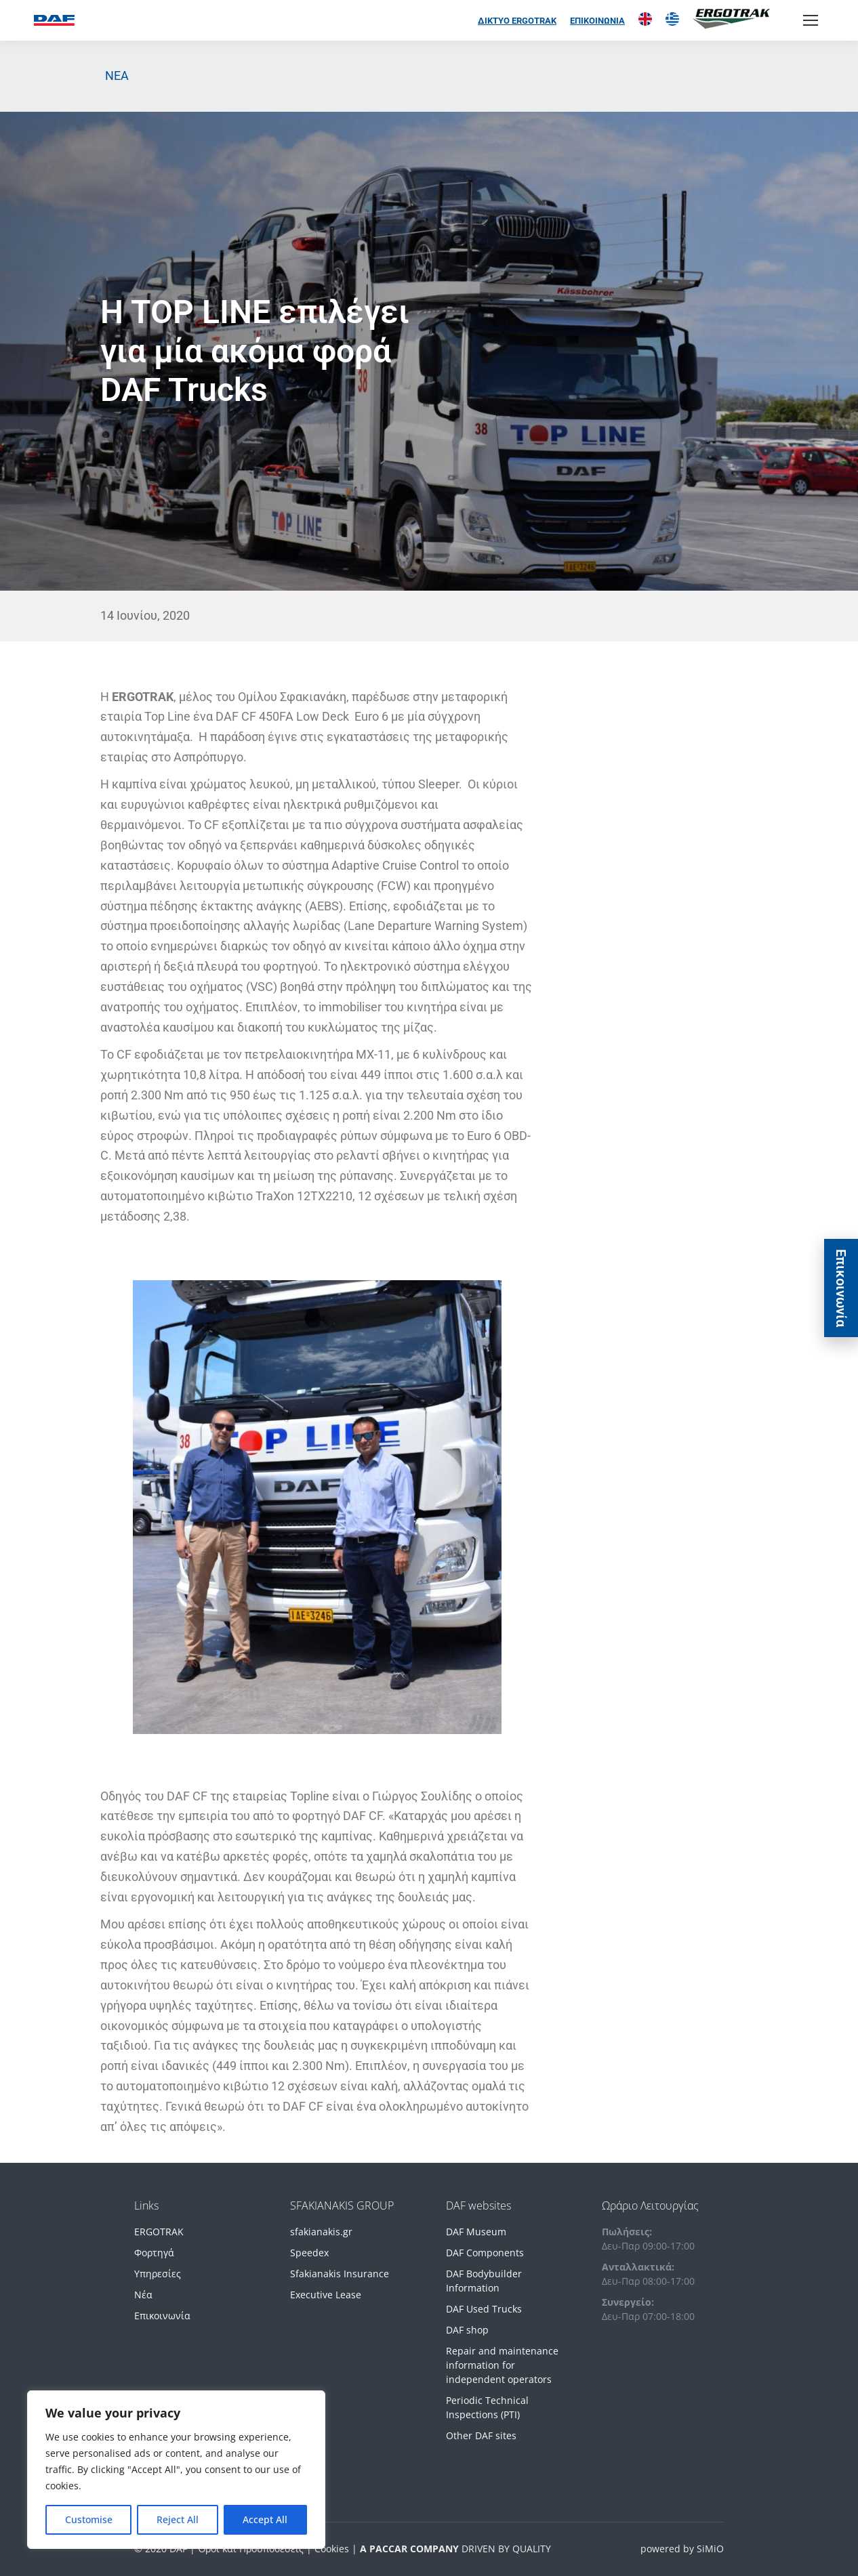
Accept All (265, 2519)
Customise (89, 2519)
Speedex (309, 2252)
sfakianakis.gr (321, 2231)
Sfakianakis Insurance (339, 2273)
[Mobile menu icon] (810, 20)
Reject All (178, 2519)
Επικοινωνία (162, 2315)
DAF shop (467, 2329)
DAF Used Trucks (484, 2308)
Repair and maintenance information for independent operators (502, 2365)
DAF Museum (476, 2231)
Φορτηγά (154, 2252)
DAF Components (485, 2252)
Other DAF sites (481, 2435)
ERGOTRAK (159, 2231)
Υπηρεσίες (157, 2273)
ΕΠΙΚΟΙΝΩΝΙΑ (597, 21)
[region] (176, 2469)
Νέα (143, 2294)
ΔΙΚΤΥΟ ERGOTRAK (517, 21)
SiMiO (710, 2548)
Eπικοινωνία (841, 1288)
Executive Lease (325, 2294)
